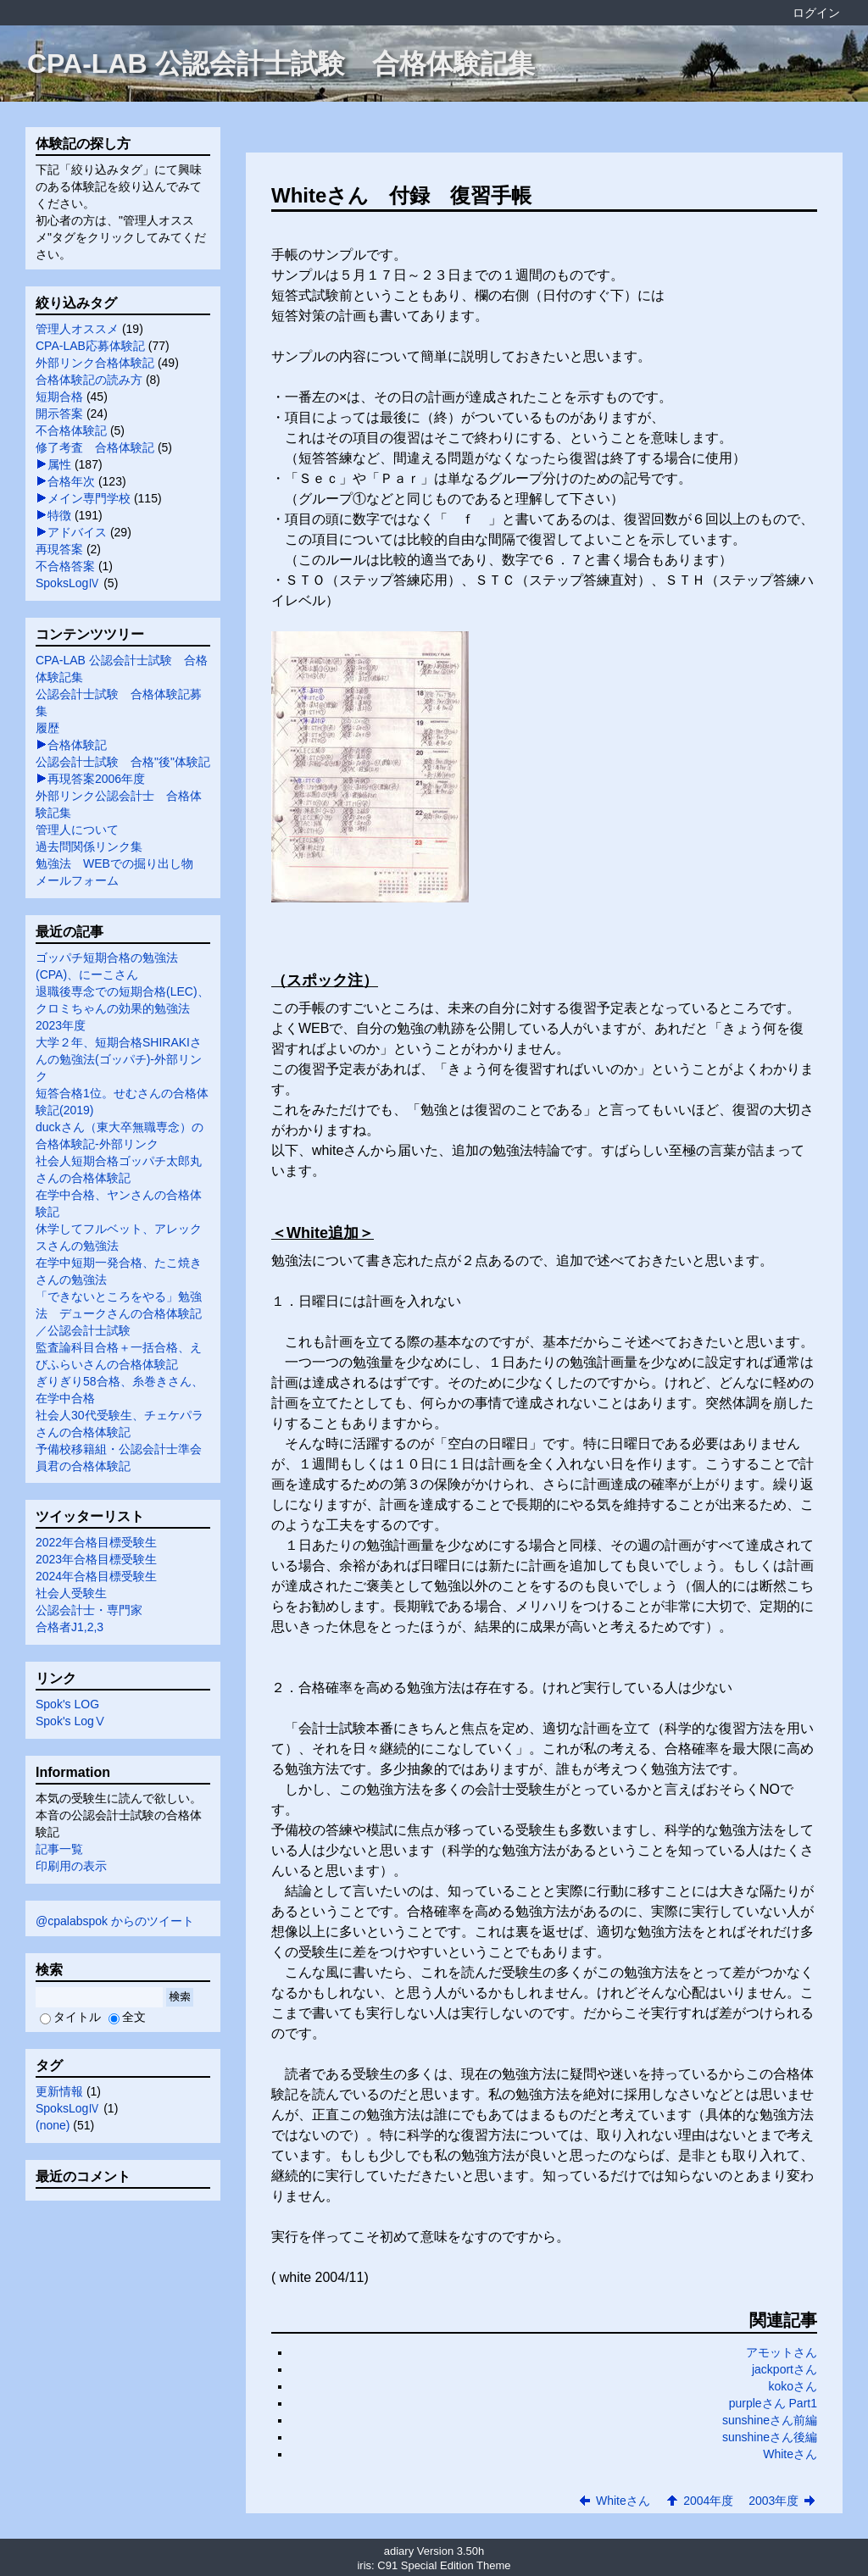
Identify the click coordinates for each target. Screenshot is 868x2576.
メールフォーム (77, 880)
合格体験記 (77, 745)
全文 (127, 2017)
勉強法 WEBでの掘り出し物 (114, 863)
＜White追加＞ (322, 1232)
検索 (180, 1996)
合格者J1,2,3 (69, 1627)
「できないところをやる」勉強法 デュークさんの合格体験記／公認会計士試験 (119, 1313)
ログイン (816, 12)
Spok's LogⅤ (71, 1721)
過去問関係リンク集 (89, 846)
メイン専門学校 (89, 498)
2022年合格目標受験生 (96, 1542)
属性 (59, 464)
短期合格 (59, 396)
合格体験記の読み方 (89, 379)
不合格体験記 (71, 430)
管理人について (77, 829)
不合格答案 (65, 566)
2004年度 (708, 2500)
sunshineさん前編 (769, 2420)
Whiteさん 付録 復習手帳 (401, 195)
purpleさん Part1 (773, 2403)
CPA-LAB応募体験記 (90, 346)
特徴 (59, 515)
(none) (53, 2125)
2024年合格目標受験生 (96, 1576)
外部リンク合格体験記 (95, 362)
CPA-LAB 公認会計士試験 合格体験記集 (281, 63)
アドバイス (77, 532)
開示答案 (59, 413)
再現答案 (59, 549)
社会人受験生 (71, 1593)
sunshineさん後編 (769, 2437)
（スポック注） (324, 980)
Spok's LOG (67, 1704)
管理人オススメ (77, 329)
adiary (399, 2551)
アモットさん (781, 2352)
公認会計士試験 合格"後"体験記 (123, 762)
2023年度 (61, 1025)
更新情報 (59, 2091)
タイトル (70, 2017)
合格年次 (71, 481)
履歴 (47, 728)
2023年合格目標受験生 (96, 1559)
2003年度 (773, 2500)
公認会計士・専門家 (89, 1610)
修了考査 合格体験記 (95, 447)
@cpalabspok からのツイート (115, 1921)
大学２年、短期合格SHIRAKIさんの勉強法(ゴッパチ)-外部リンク (119, 1059)
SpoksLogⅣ (68, 583)
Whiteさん (790, 2454)
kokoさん (792, 2386)
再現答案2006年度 (96, 779)
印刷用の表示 (71, 1866)
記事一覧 (59, 1849)
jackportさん (784, 2369)
